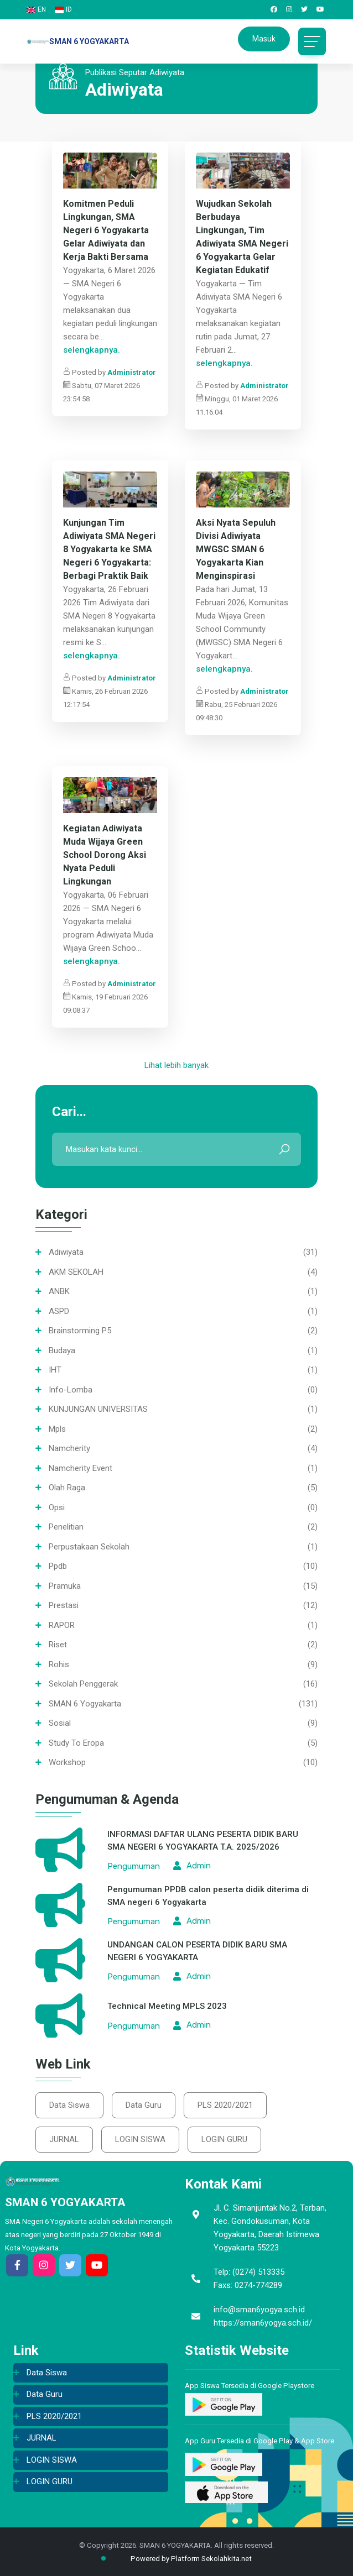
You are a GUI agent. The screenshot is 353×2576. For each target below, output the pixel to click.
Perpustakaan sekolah (89, 1547)
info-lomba (70, 1390)
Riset (58, 1645)
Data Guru (144, 2105)
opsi (57, 1507)
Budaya (62, 1350)
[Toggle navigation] (312, 41)
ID (63, 9)
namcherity (69, 1448)
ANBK (59, 1291)
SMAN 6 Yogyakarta (85, 1704)
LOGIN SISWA (140, 2139)
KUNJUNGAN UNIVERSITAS (98, 1409)
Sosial (60, 1723)
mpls (57, 1429)
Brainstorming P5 (80, 1331)
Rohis (59, 1664)
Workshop (67, 1762)
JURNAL (64, 2139)
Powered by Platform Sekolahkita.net (182, 2558)
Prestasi (64, 1605)
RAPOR (62, 1625)
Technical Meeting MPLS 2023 (167, 2006)
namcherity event (80, 1468)
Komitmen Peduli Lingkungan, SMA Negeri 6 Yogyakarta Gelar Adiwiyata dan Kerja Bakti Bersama (106, 230)
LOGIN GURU (224, 2139)
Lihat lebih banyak (176, 1065)
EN (36, 9)
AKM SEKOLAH (76, 1272)
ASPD (59, 1311)
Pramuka (65, 1586)
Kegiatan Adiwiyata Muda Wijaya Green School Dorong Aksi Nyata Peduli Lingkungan (104, 855)
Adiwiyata (66, 1252)
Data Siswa (69, 2105)
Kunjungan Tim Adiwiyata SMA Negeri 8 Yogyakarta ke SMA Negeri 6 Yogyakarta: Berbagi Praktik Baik (109, 549)
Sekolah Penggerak (83, 1684)
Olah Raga (67, 1488)
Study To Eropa (76, 1743)
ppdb (58, 1566)
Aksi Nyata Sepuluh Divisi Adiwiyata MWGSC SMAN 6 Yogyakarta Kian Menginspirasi (236, 549)
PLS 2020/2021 (225, 2105)
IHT (55, 1370)
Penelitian (66, 1527)
